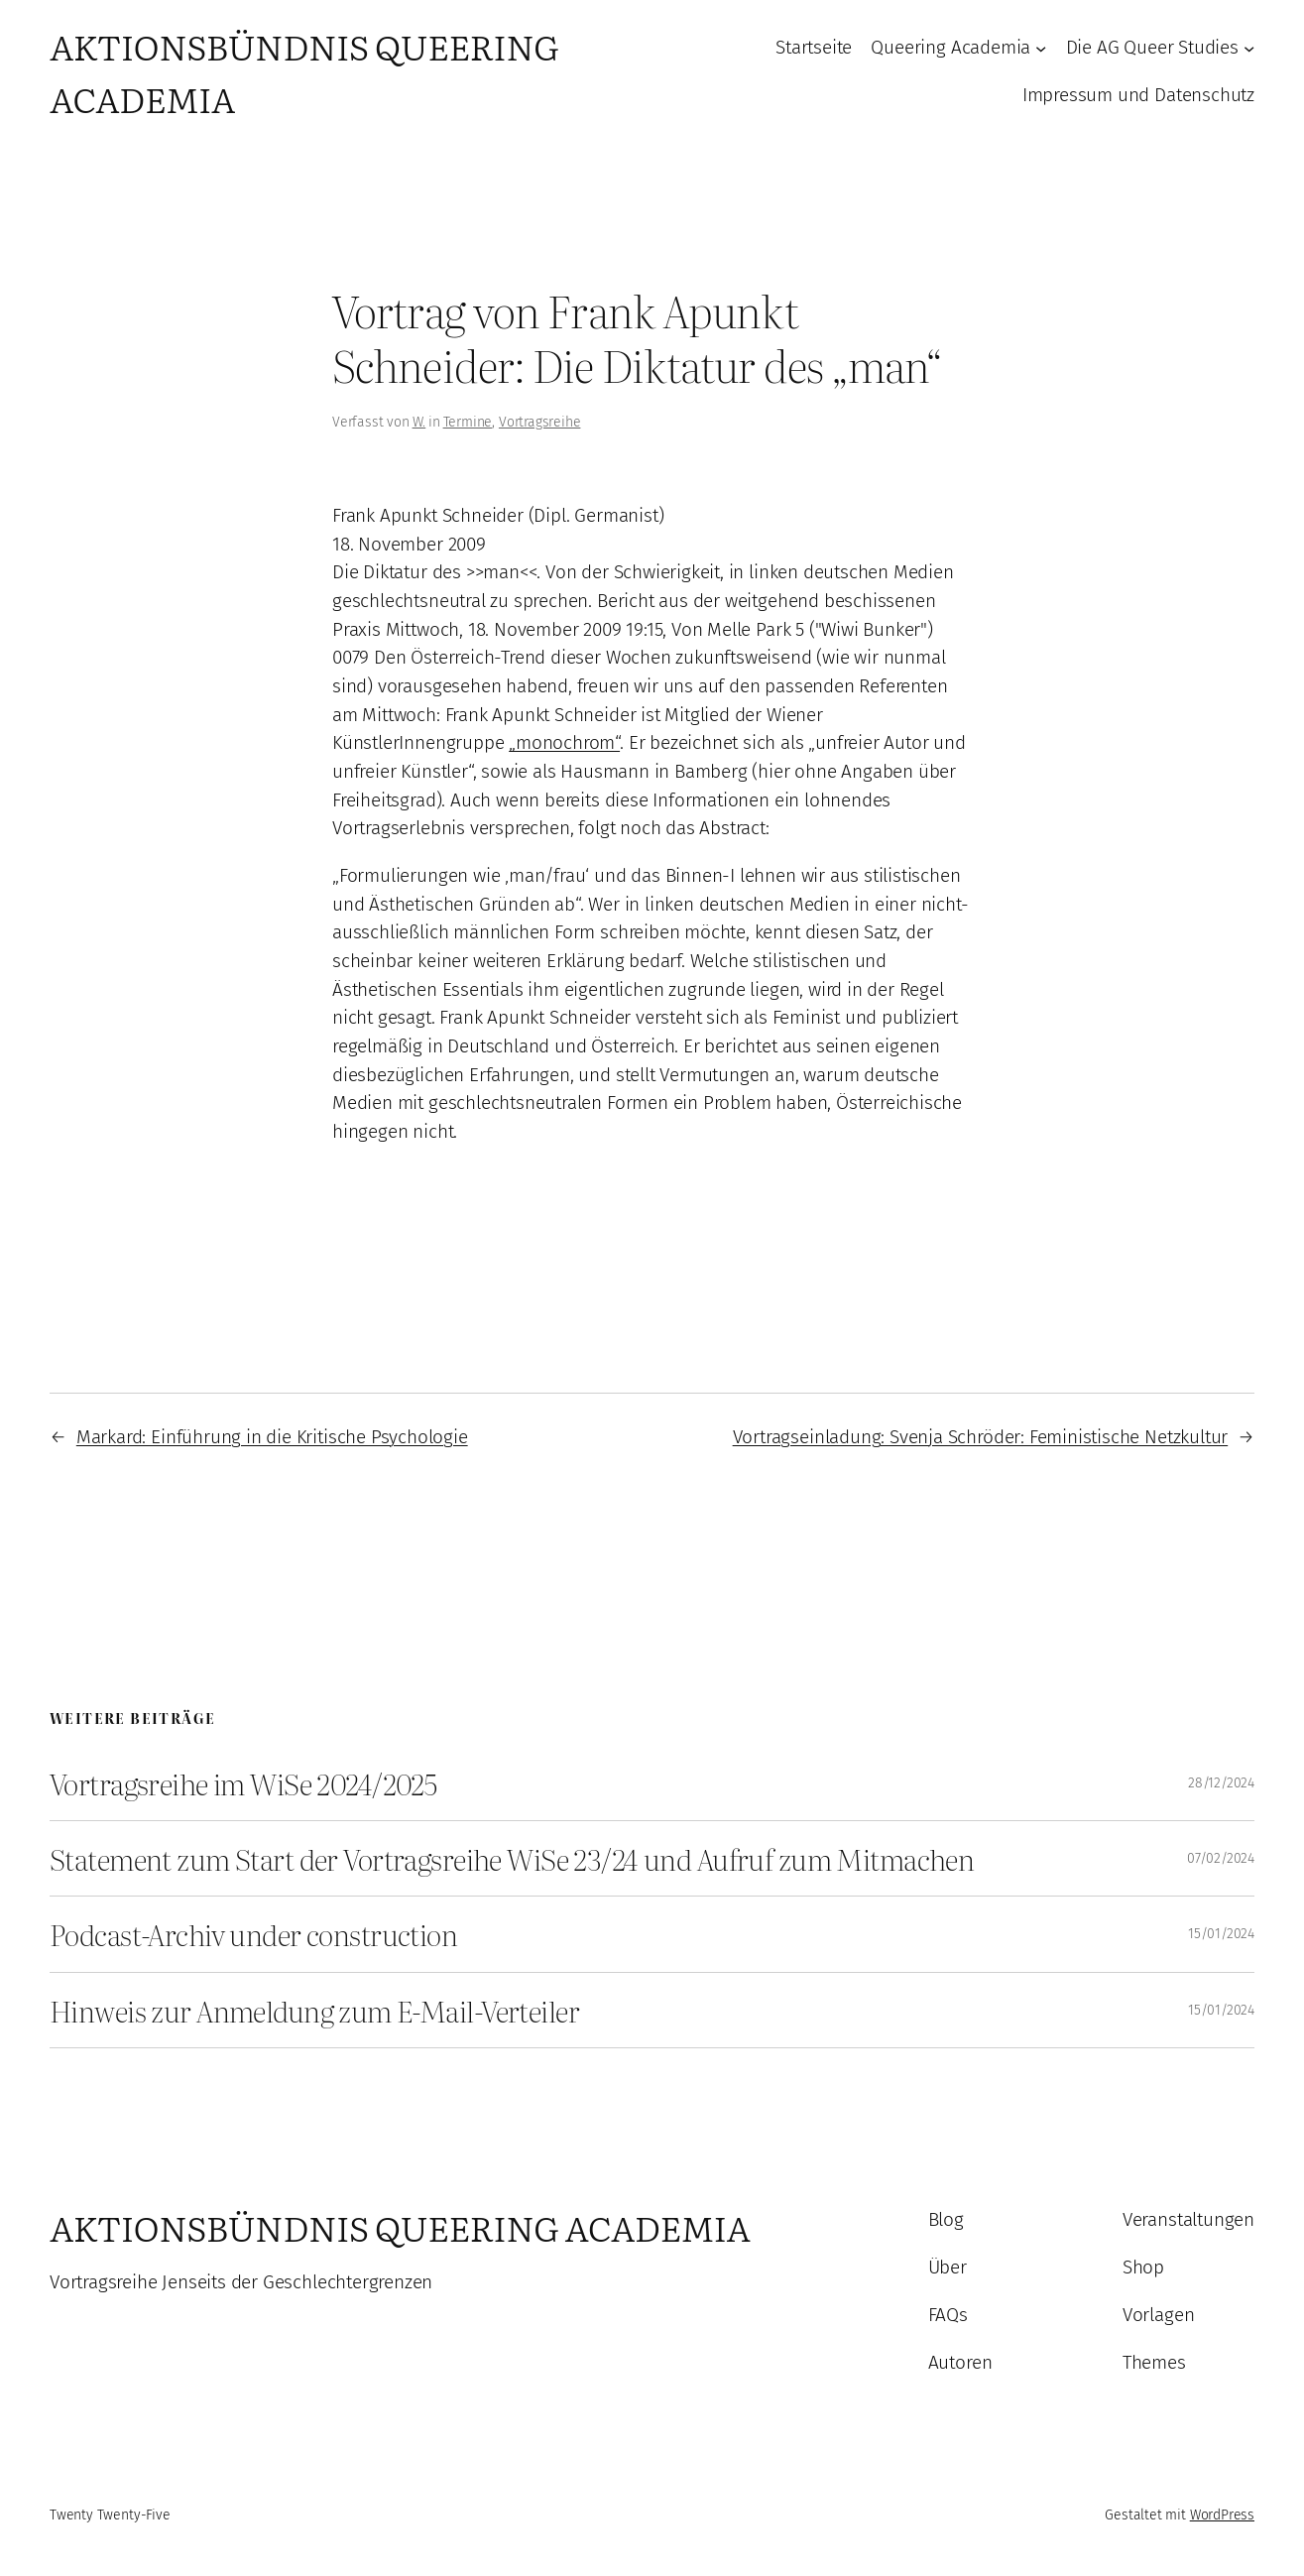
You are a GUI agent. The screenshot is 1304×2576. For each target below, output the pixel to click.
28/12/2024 (1221, 1783)
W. (419, 422)
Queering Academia (950, 47)
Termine (468, 422)
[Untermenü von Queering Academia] (1040, 48)
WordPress (1222, 2515)
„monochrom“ (564, 742)
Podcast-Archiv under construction (253, 1933)
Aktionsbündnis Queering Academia (400, 2227)
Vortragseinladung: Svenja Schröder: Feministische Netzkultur (981, 1436)
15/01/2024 (1221, 1933)
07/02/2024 (1220, 1858)
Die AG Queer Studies (1152, 47)
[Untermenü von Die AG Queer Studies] (1249, 48)
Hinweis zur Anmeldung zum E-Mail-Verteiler (314, 2010)
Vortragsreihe (540, 422)
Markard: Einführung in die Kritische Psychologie (272, 1436)
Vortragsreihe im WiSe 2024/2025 (243, 1783)
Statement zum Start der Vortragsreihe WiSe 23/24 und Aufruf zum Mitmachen (512, 1858)
